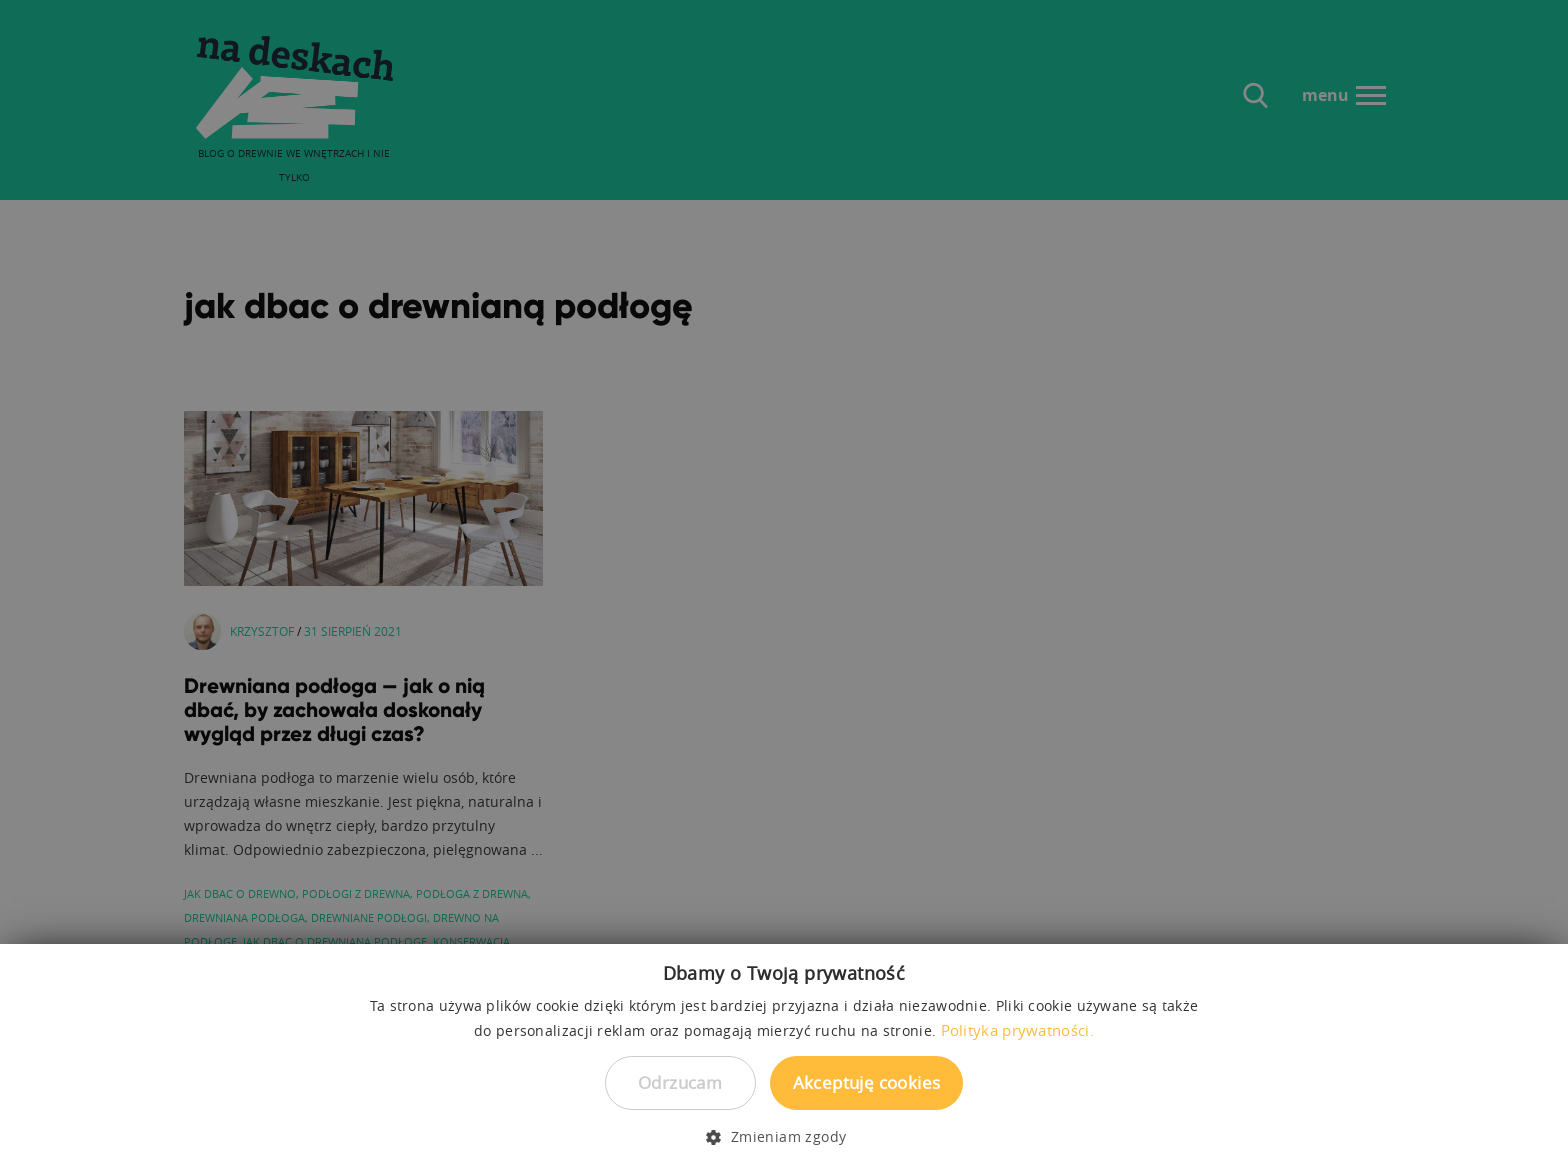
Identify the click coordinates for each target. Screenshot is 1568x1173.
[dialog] (784, 586)
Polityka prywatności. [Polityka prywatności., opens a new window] (1017, 1030)
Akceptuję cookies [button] (867, 1082)
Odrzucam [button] (680, 1082)
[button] (783, 1137)
